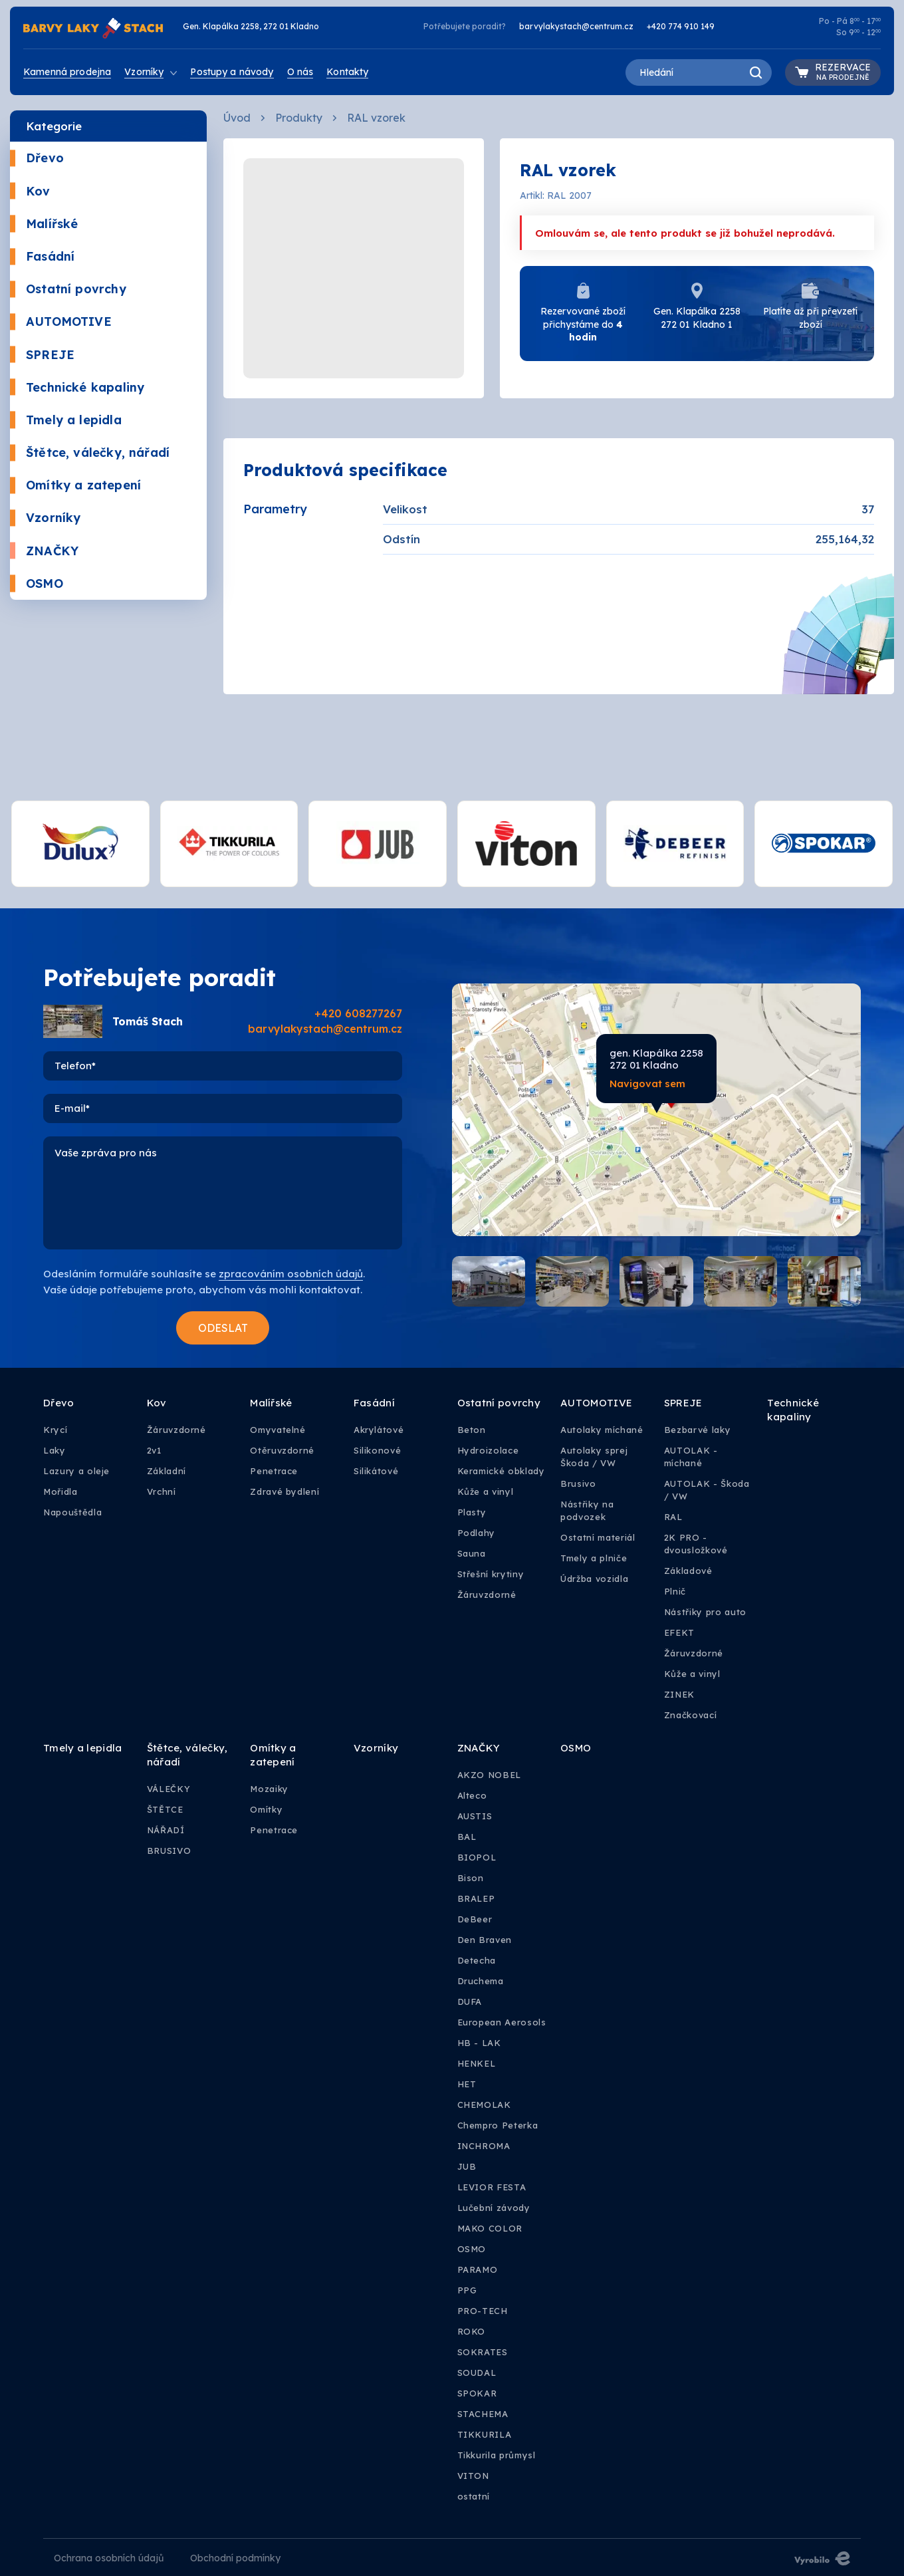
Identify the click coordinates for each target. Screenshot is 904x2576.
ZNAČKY (44, 551)
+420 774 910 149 (681, 26)
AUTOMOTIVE (61, 321)
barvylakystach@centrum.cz (576, 26)
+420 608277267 (358, 1013)
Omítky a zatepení (75, 485)
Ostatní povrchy (68, 289)
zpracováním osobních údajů (291, 1273)
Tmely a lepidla (66, 420)
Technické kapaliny (77, 387)
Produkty (298, 117)
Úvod (237, 117)
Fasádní (42, 256)
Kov (30, 191)
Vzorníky (45, 517)
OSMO (36, 583)
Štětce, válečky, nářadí (90, 452)
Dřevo (37, 158)
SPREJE (42, 354)
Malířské (44, 223)
